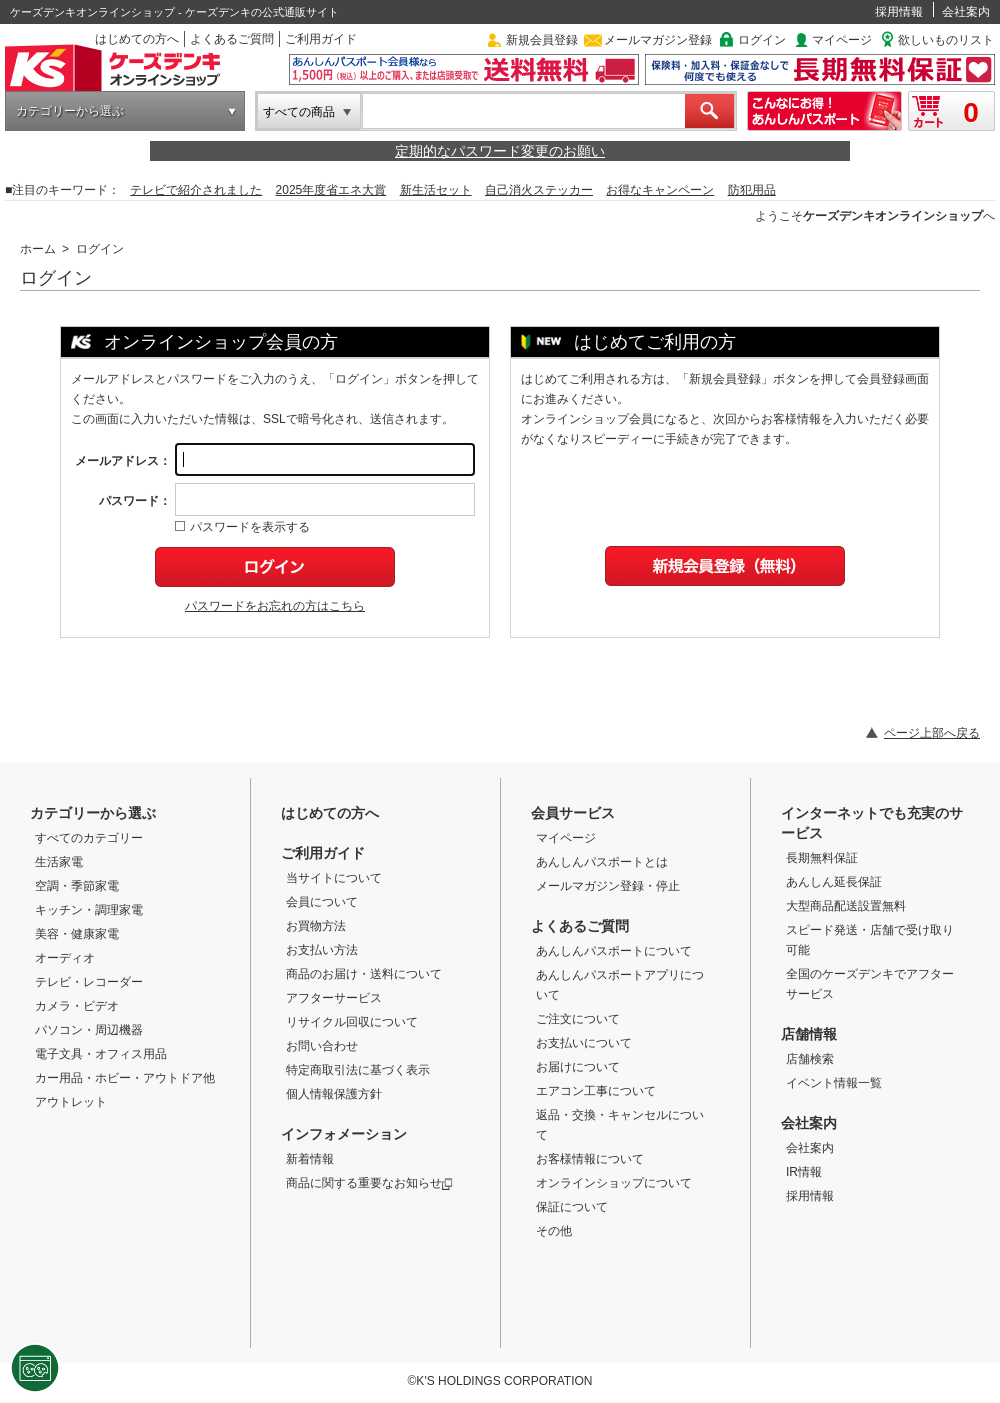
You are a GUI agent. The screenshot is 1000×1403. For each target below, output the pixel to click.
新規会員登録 (542, 40)
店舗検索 (810, 1059)
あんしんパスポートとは (602, 862)
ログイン (762, 40)
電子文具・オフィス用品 (101, 1054)
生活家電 (59, 862)
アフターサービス (334, 998)
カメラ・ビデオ (77, 1006)
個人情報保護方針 (334, 1094)
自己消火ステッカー (539, 190)
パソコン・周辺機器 (89, 1030)
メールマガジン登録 (658, 40)
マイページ (842, 40)
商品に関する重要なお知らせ (369, 1183)
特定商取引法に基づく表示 (358, 1070)
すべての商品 (299, 112)
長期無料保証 (822, 858)
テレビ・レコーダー (89, 982)
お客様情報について (590, 1159)
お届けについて (578, 1067)
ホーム (38, 249)
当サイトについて (334, 878)
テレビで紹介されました (196, 190)
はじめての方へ (137, 39)
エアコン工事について (596, 1091)
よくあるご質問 (232, 39)
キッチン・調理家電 (89, 910)
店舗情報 (809, 1034)
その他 (554, 1231)
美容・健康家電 (77, 934)
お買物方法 (316, 926)
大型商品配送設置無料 (846, 906)
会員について (322, 902)
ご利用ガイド (321, 39)
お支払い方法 (322, 950)
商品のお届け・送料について (364, 974)
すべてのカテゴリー (89, 838)
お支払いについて (584, 1043)
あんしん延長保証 (834, 882)
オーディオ (65, 958)
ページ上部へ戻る (932, 733)
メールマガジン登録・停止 (608, 886)
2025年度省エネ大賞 (331, 190)
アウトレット (71, 1102)
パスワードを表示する (242, 527)
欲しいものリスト (946, 40)
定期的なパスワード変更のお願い (500, 151)
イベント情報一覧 (834, 1083)
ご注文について (578, 1019)
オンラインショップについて (614, 1183)
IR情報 (804, 1172)
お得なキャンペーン (660, 190)
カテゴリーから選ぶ (70, 111)
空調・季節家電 (77, 886)
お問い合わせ (322, 1046)
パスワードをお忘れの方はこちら (275, 606)
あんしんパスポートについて (614, 951)
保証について (572, 1207)
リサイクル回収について (352, 1022)
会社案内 (966, 12)
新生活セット (436, 190)
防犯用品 (752, 190)
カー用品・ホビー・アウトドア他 (125, 1078)
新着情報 (310, 1159)
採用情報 (899, 12)
